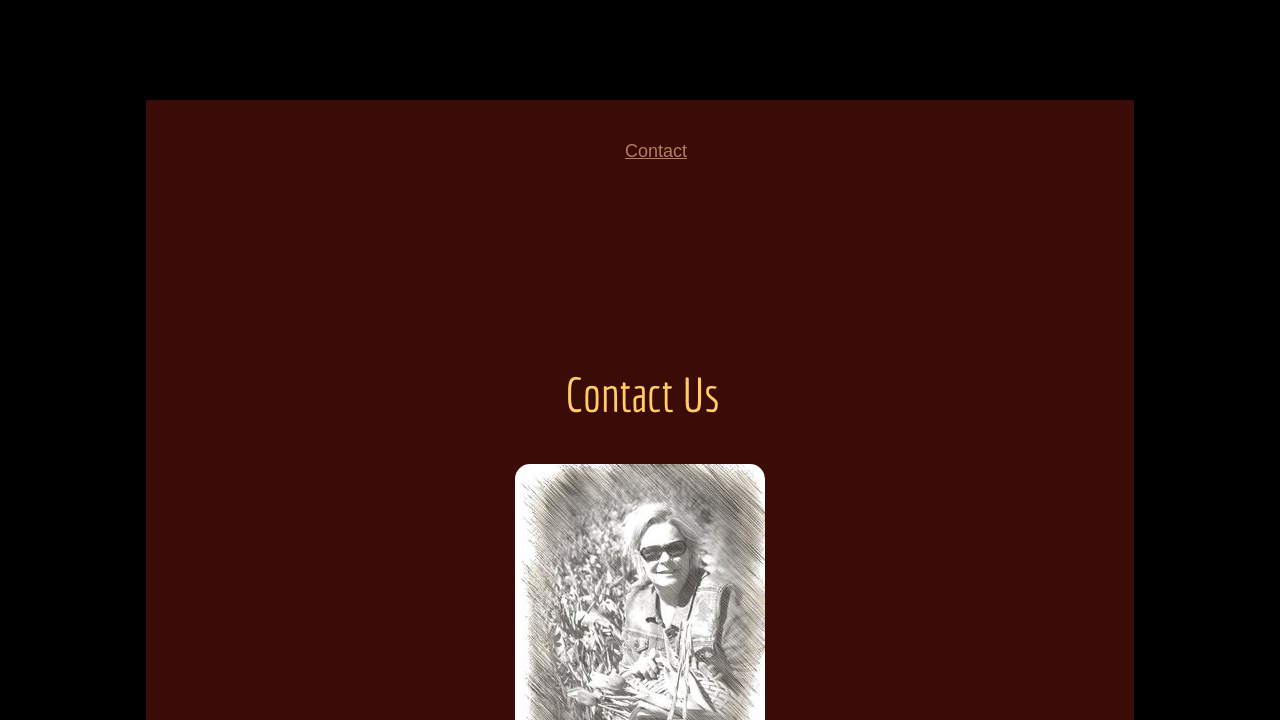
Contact (656, 151)
